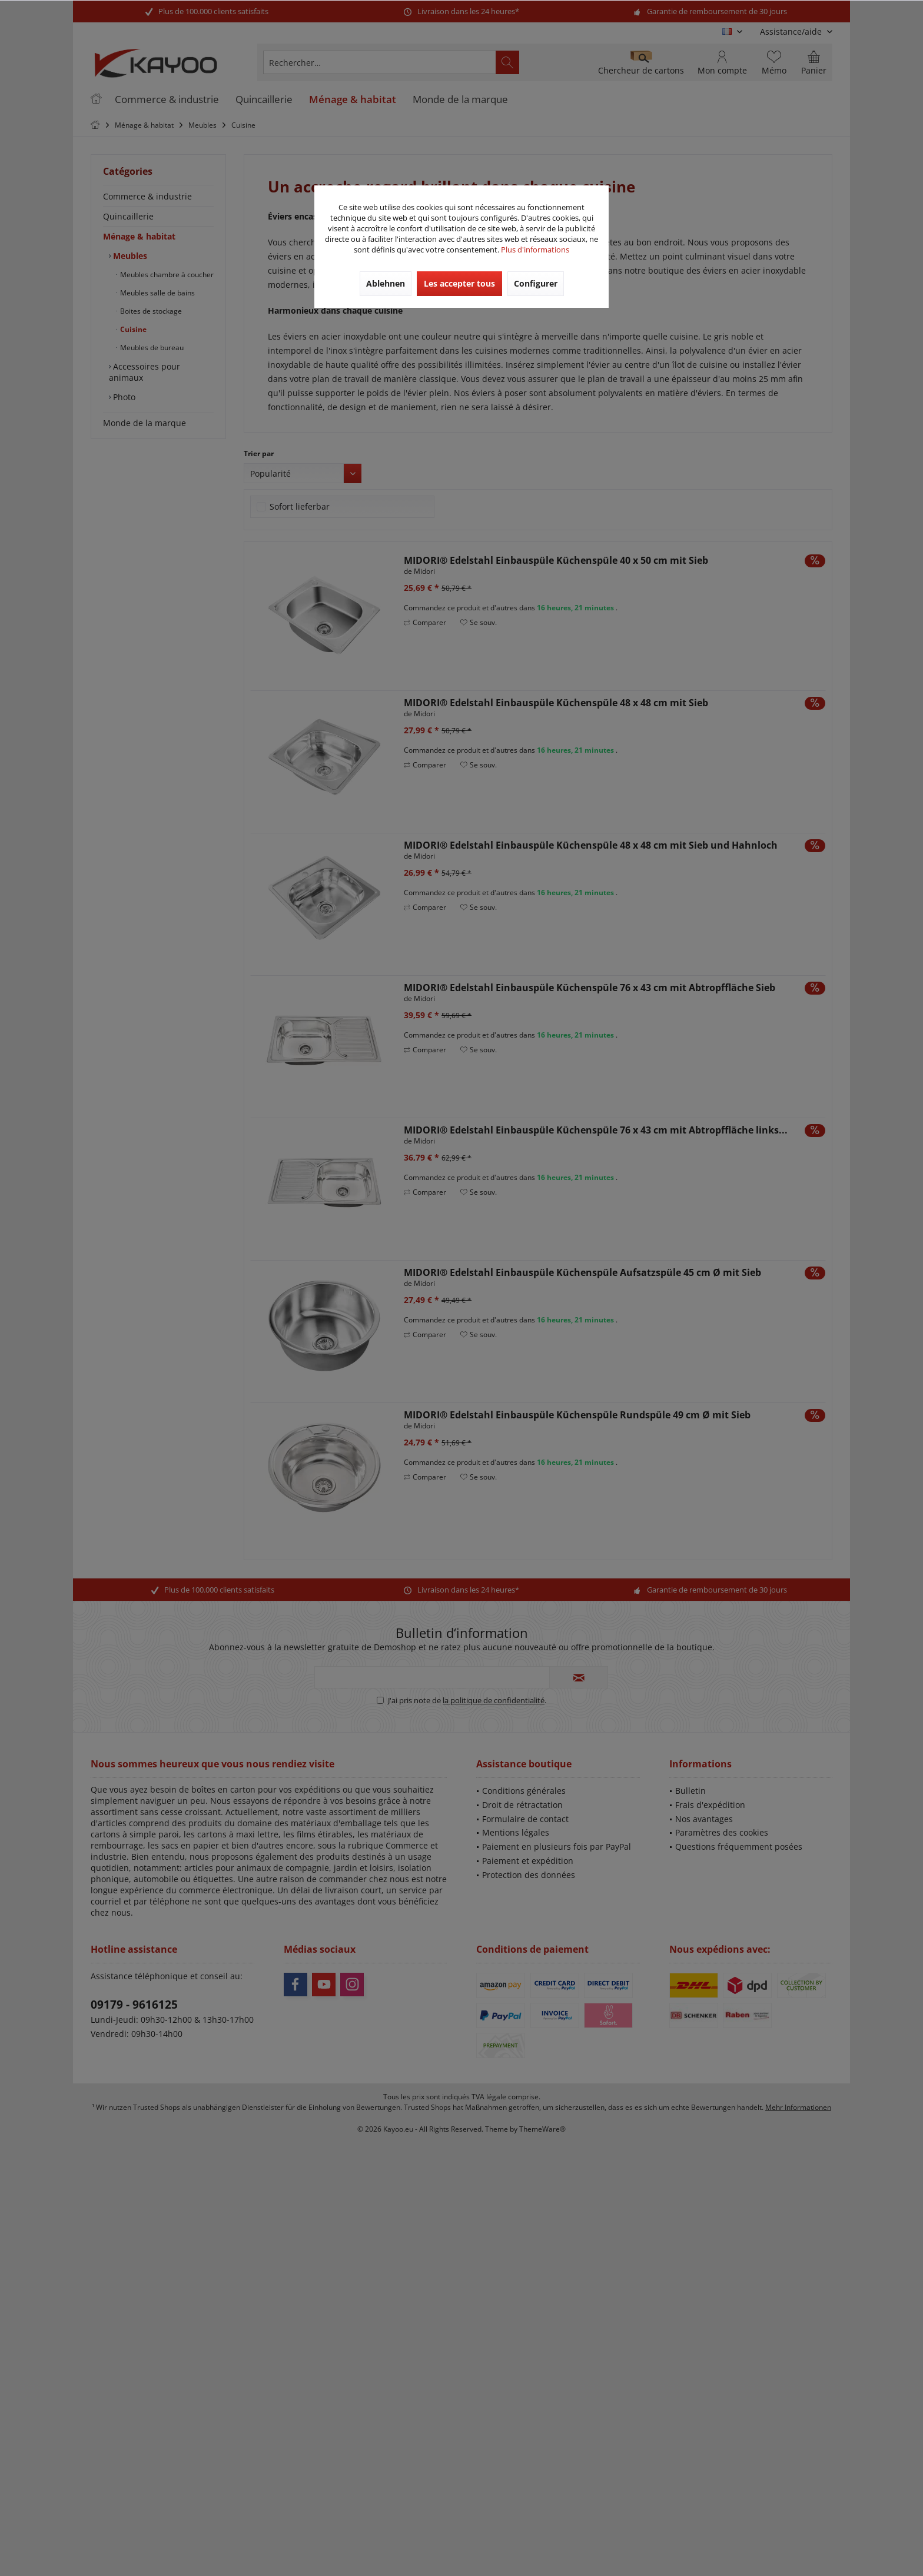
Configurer (535, 283)
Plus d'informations (535, 249)
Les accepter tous (459, 283)
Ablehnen (385, 283)
